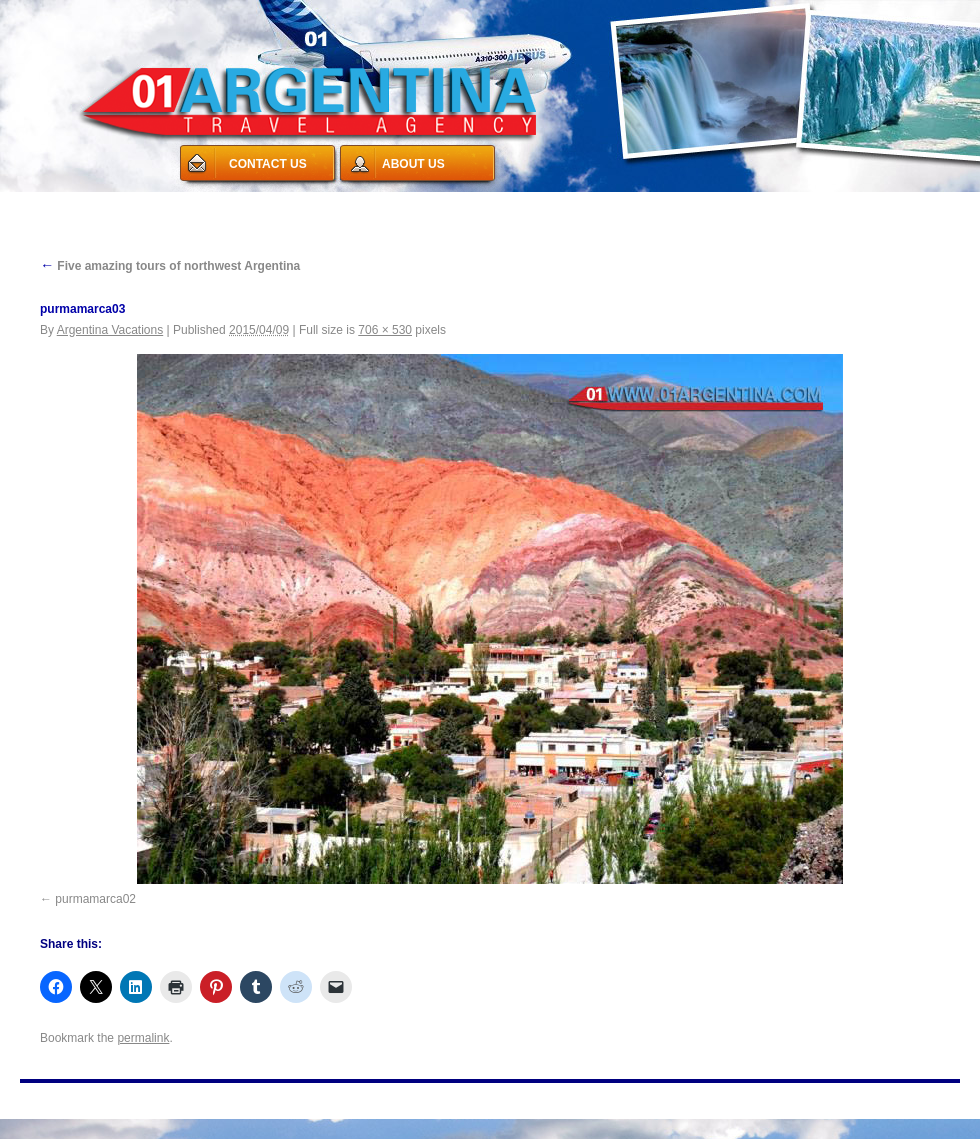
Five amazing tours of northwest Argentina (170, 266)
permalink (143, 1038)
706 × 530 (385, 330)
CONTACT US (268, 164)
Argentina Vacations (110, 330)
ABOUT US (413, 164)
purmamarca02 (95, 899)
